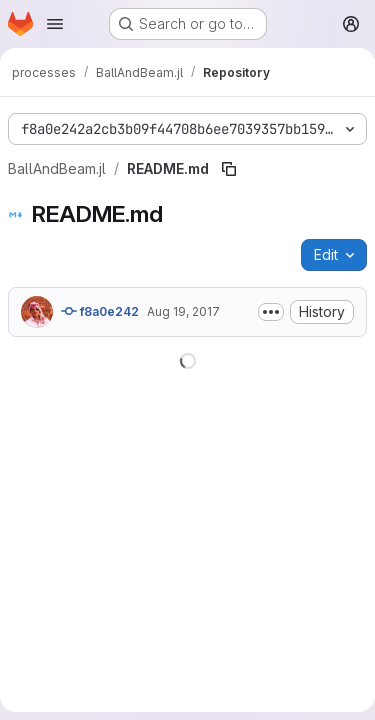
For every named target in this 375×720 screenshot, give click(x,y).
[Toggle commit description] (271, 312)
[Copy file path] (229, 169)
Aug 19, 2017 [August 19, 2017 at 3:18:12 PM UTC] (183, 311)
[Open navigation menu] (55, 24)
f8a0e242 (100, 311)
